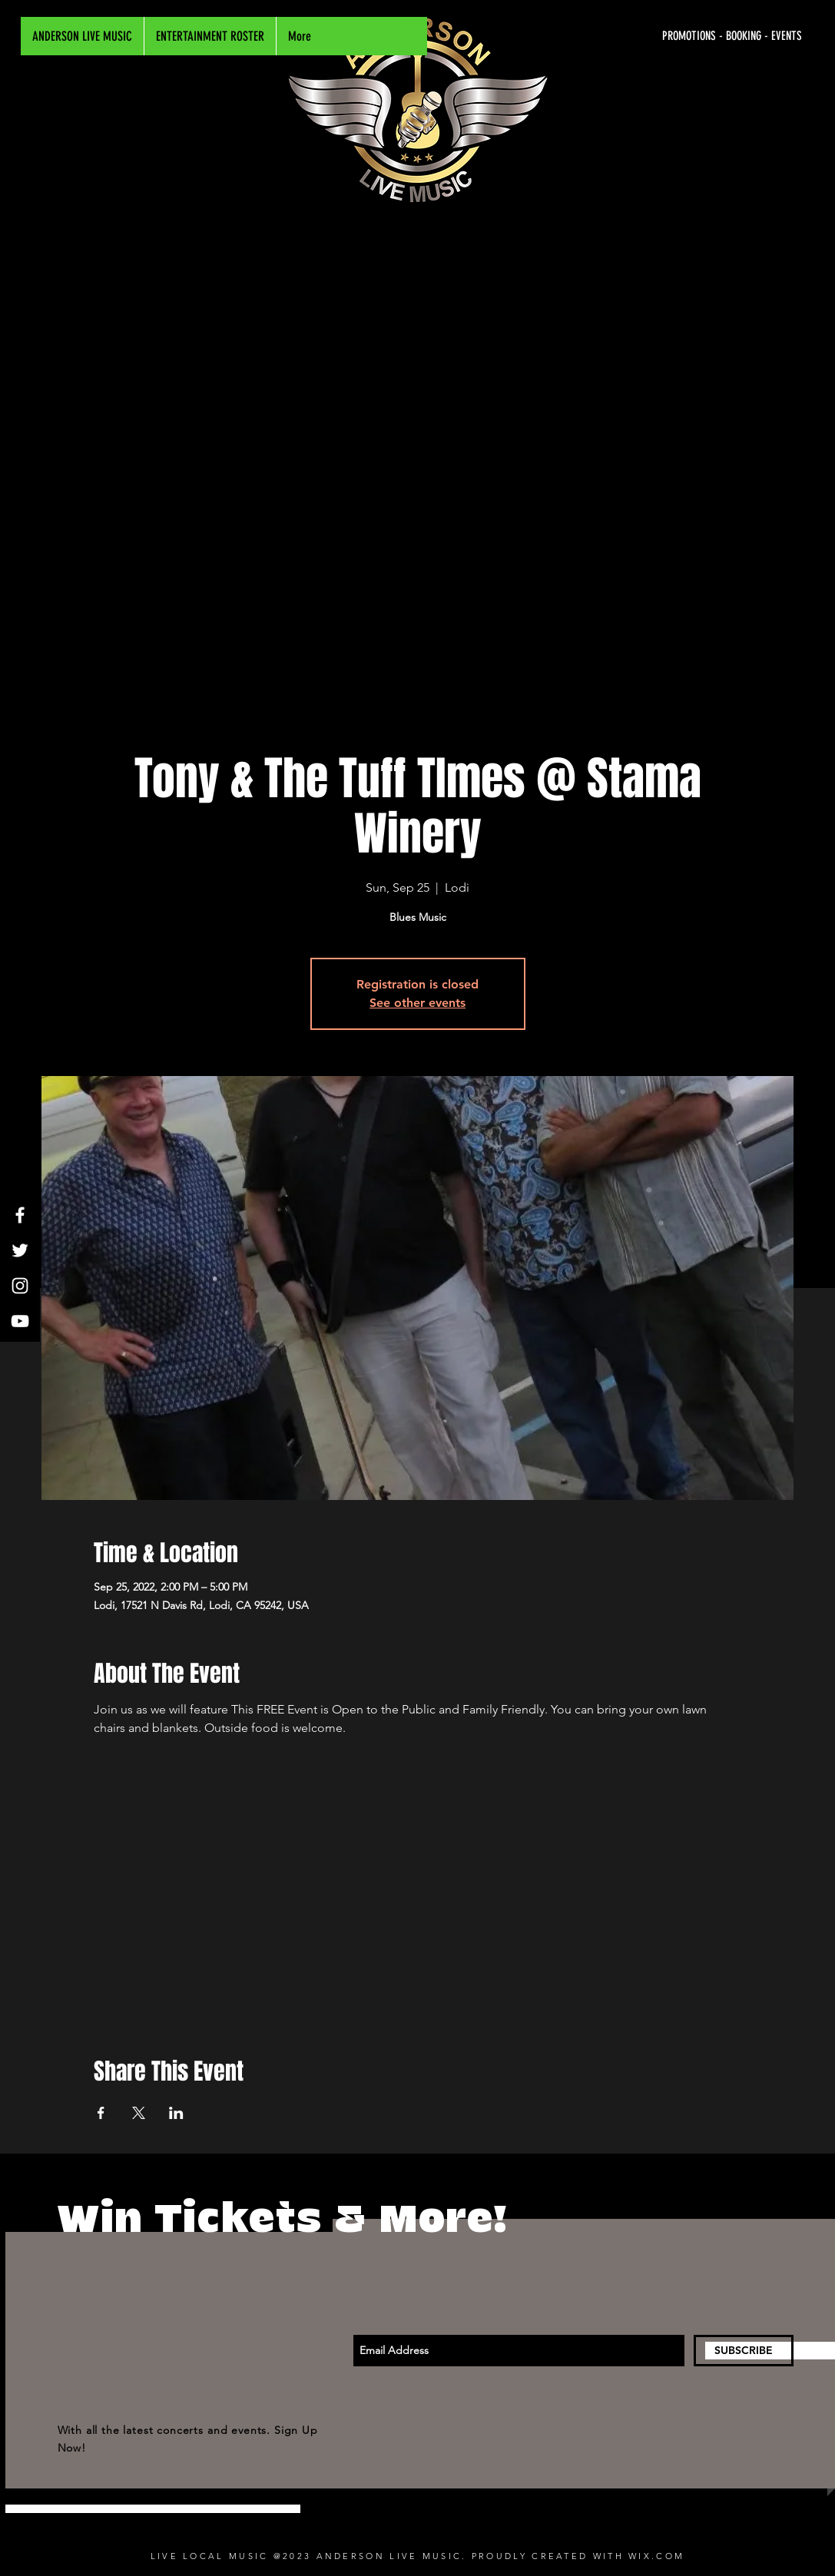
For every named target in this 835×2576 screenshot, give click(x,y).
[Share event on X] (138, 2113)
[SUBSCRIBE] (744, 2350)
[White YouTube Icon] (20, 1321)
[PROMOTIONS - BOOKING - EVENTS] (657, 36)
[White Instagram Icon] (20, 1285)
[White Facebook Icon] (20, 1215)
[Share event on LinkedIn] (176, 2113)
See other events (417, 1002)
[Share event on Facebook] (101, 2113)
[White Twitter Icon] (20, 1250)
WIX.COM (656, 2556)
